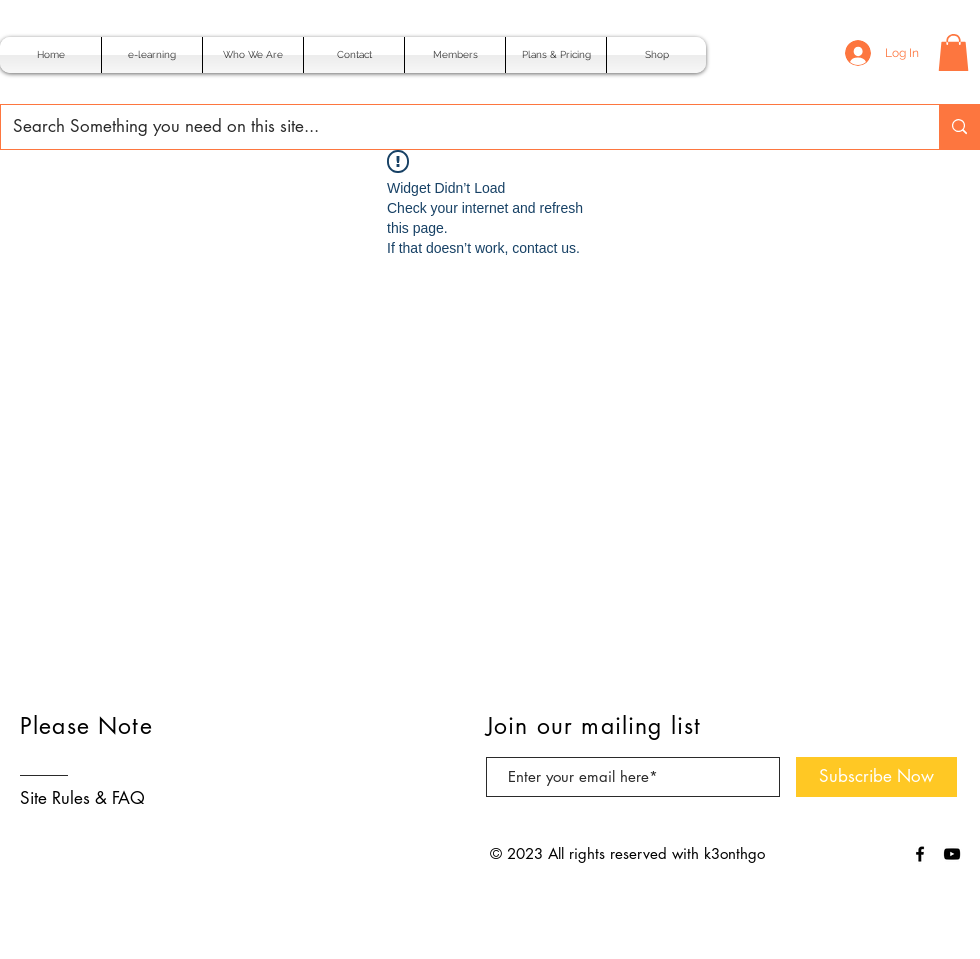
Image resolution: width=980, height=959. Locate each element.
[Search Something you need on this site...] (455, 127)
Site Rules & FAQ (82, 798)
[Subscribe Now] (876, 777)
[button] (953, 52)
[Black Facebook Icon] (920, 854)
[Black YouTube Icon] (952, 854)
